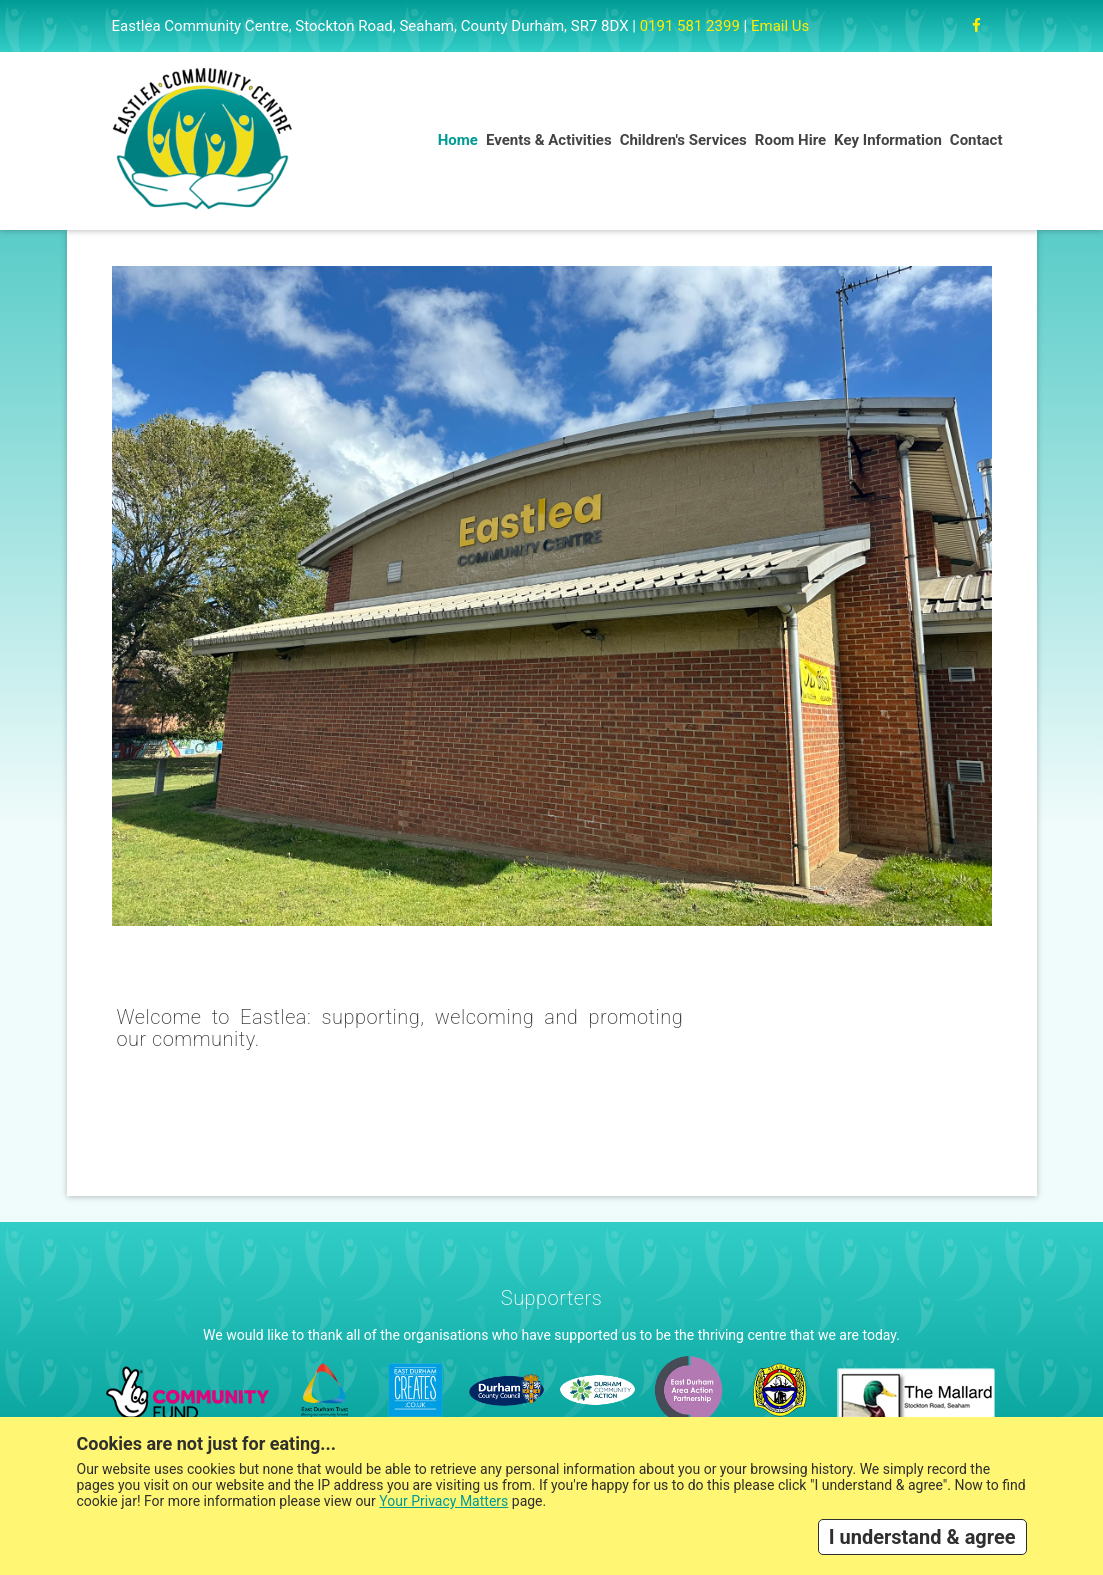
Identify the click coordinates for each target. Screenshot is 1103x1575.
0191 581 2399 (690, 26)
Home (458, 140)
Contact (976, 140)
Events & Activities (549, 140)
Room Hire (790, 140)
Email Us (780, 26)
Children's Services (683, 140)
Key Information (888, 140)
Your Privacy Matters (443, 1501)
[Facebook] (976, 26)
